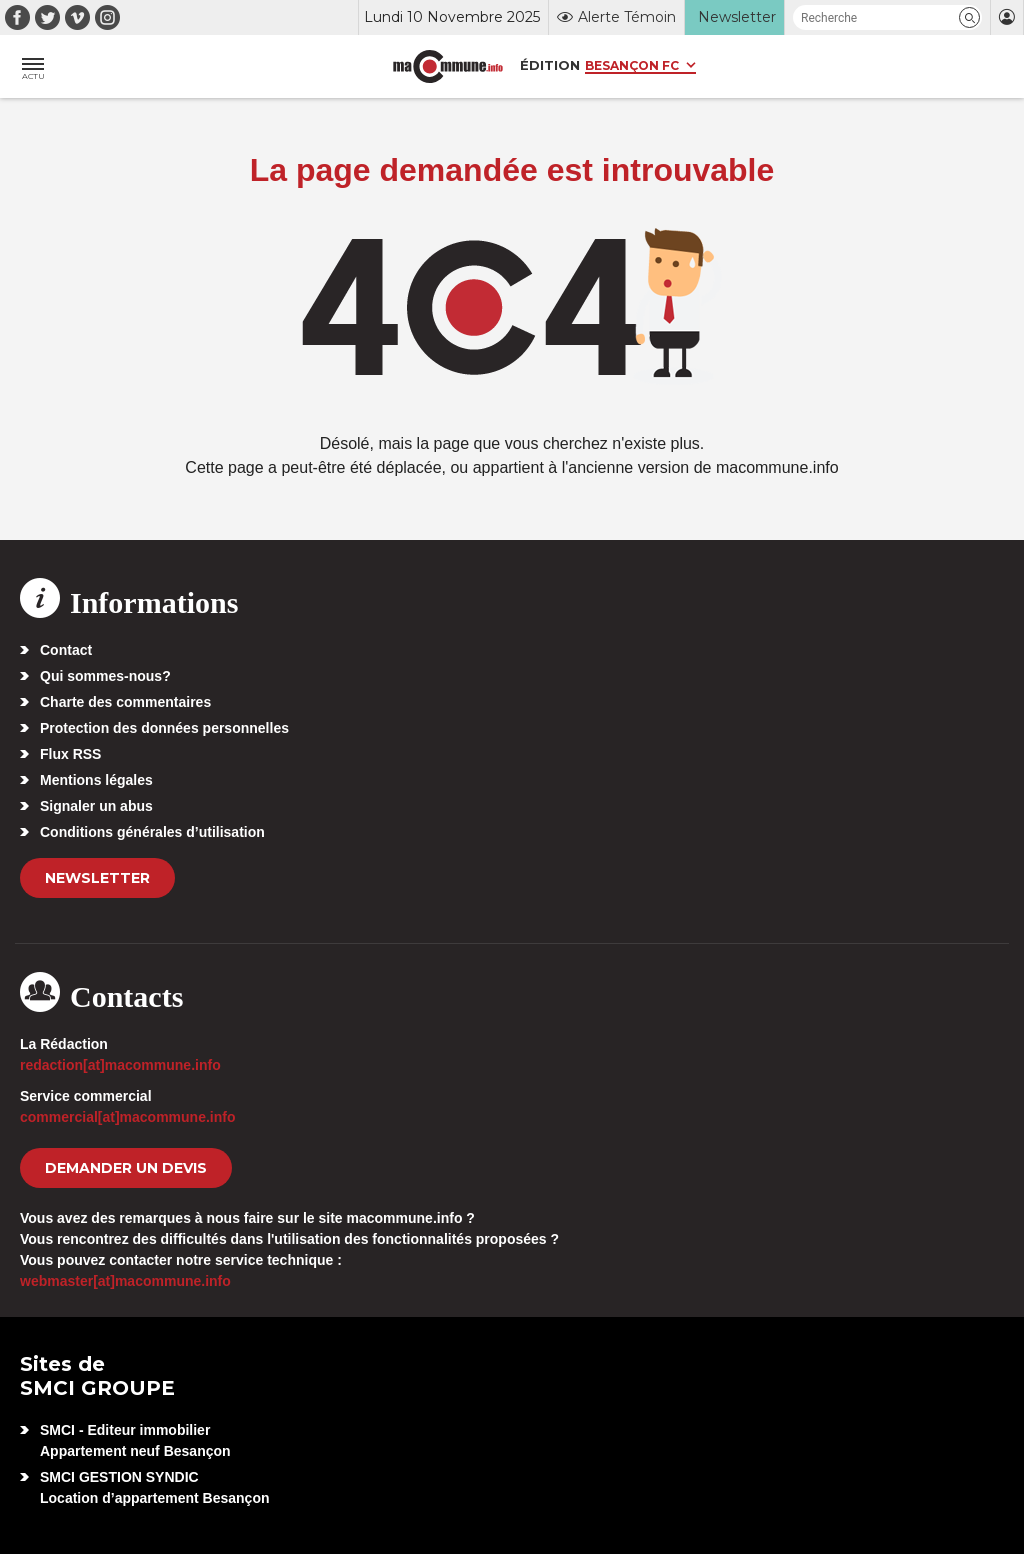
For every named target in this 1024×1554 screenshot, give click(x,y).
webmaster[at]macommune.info (125, 1281)
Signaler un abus (96, 806)
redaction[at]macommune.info (120, 1065)
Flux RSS (70, 754)
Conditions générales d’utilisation (152, 832)
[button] (969, 17)
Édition (550, 65)
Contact (66, 650)
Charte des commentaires (125, 702)
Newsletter (97, 878)
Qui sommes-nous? (105, 676)
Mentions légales (96, 780)
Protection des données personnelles (164, 728)
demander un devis (126, 1168)
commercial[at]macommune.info (128, 1117)
